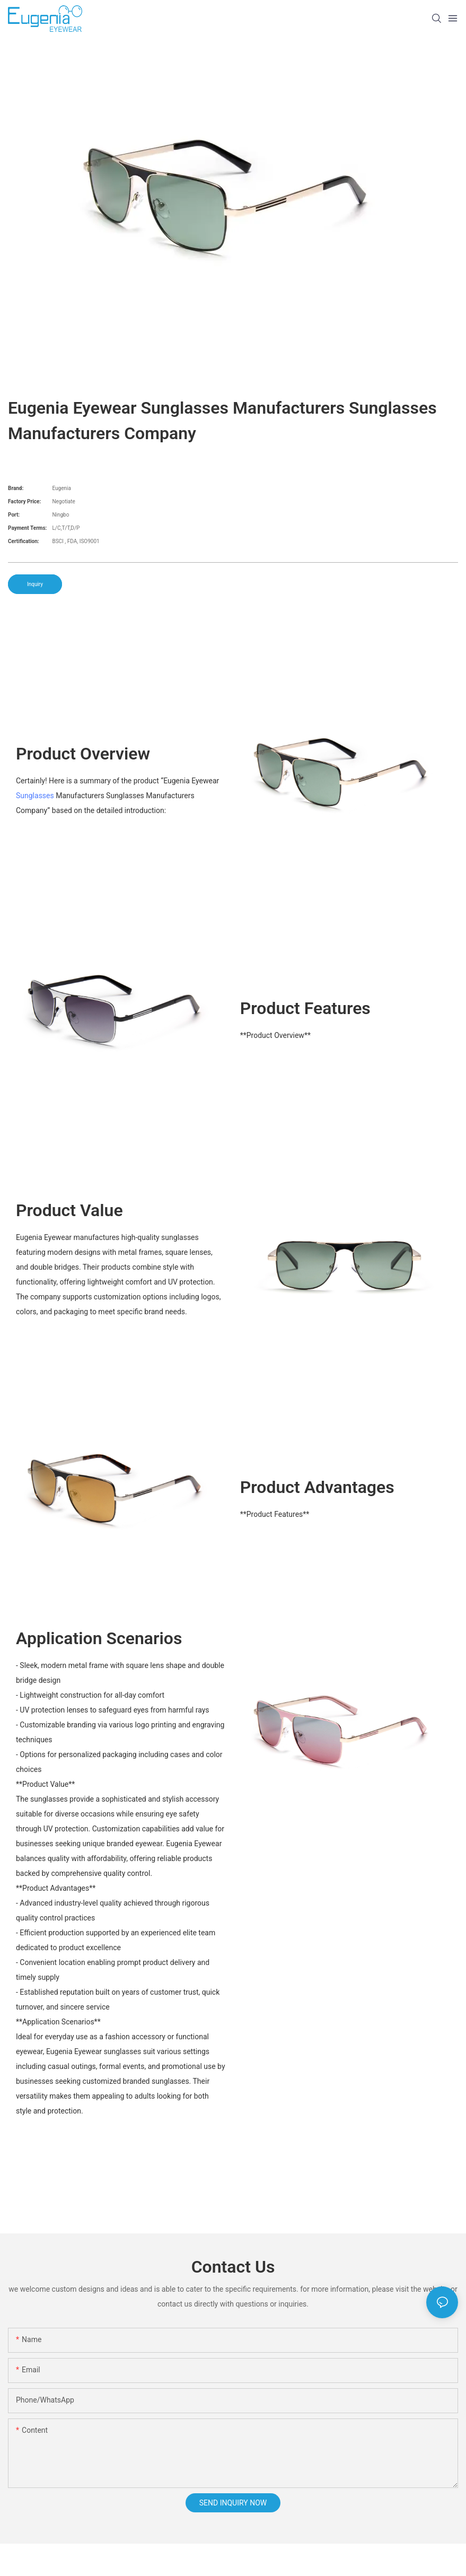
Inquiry (35, 584)
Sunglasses (35, 795)
